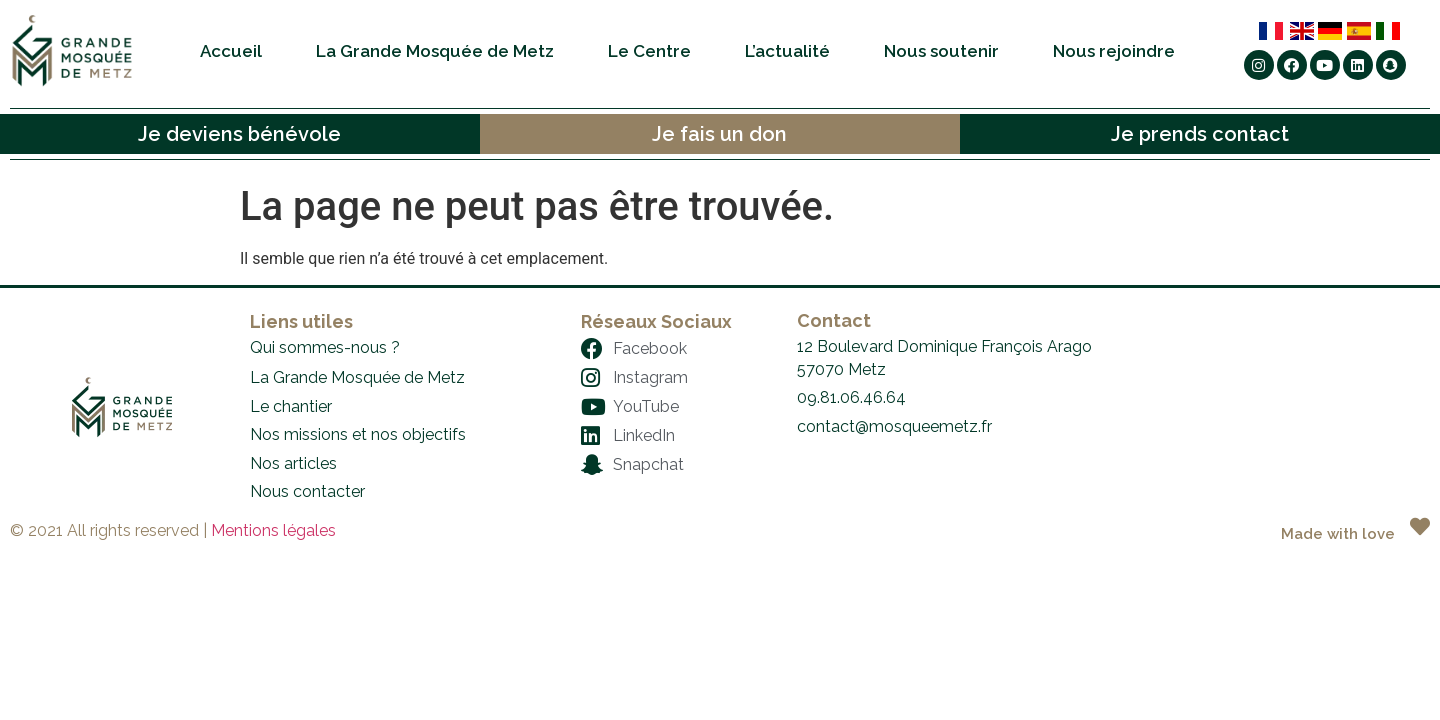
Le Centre (649, 51)
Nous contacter (307, 491)
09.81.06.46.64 (851, 397)
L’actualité (787, 51)
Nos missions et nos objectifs (358, 434)
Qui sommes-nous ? (325, 347)
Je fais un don (719, 134)
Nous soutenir (941, 51)
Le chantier (291, 406)
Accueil (231, 51)
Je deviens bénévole (239, 134)
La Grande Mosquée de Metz (435, 51)
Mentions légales (273, 530)
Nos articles (293, 463)
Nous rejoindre (1114, 51)
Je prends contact (1200, 134)
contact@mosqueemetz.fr (894, 426)
